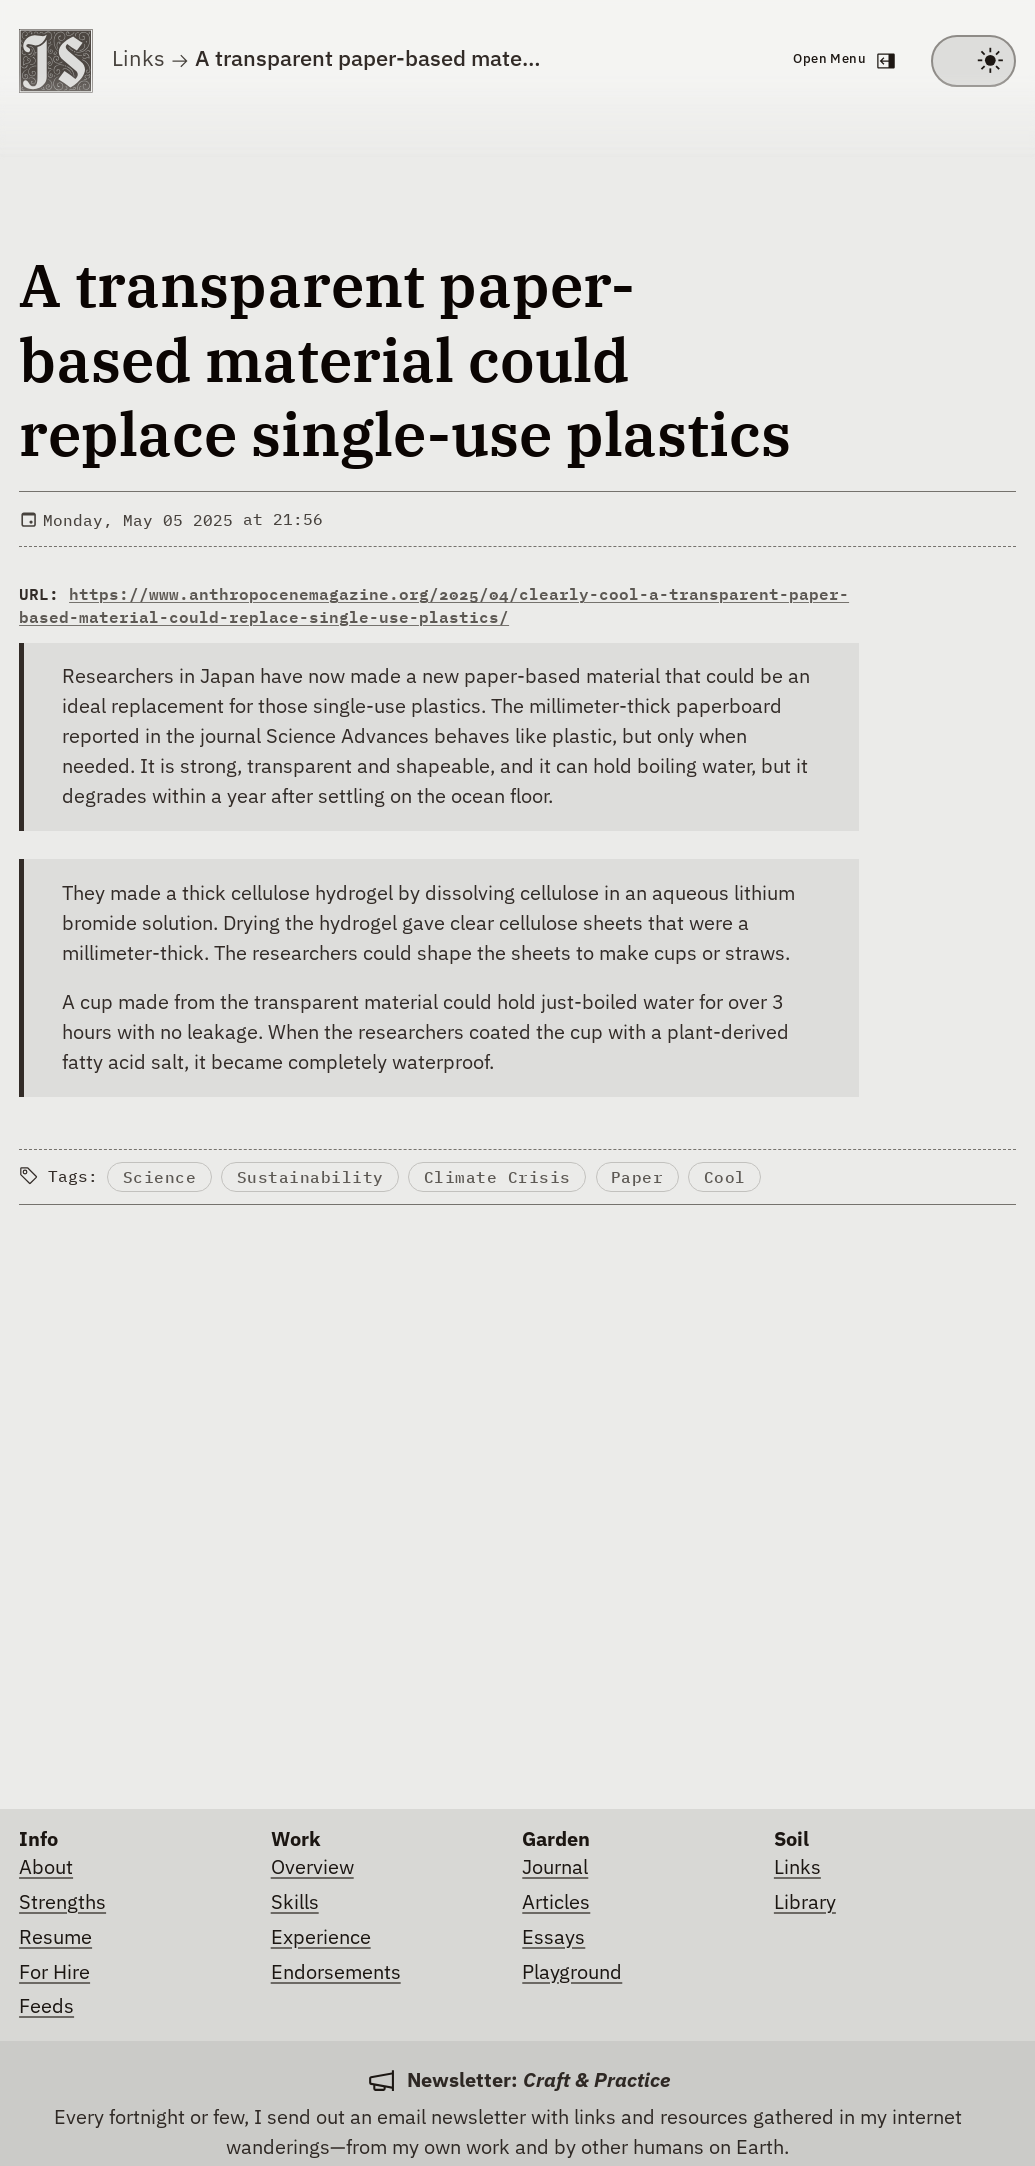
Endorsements (336, 1973)
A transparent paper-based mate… (368, 60)
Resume (55, 1938)
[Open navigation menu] (842, 61)
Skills (295, 1903)
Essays (553, 1938)
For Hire (54, 1973)
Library (805, 1903)
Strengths (62, 1903)
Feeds (46, 2007)
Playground (572, 1973)
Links (138, 60)
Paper (637, 1177)
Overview (312, 1868)
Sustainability (310, 1177)
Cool (725, 1177)
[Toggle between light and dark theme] (973, 61)
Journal (555, 1868)
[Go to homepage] (56, 61)
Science (160, 1177)
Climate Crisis (497, 1177)
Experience (321, 1938)
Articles (556, 1903)
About (46, 1868)
